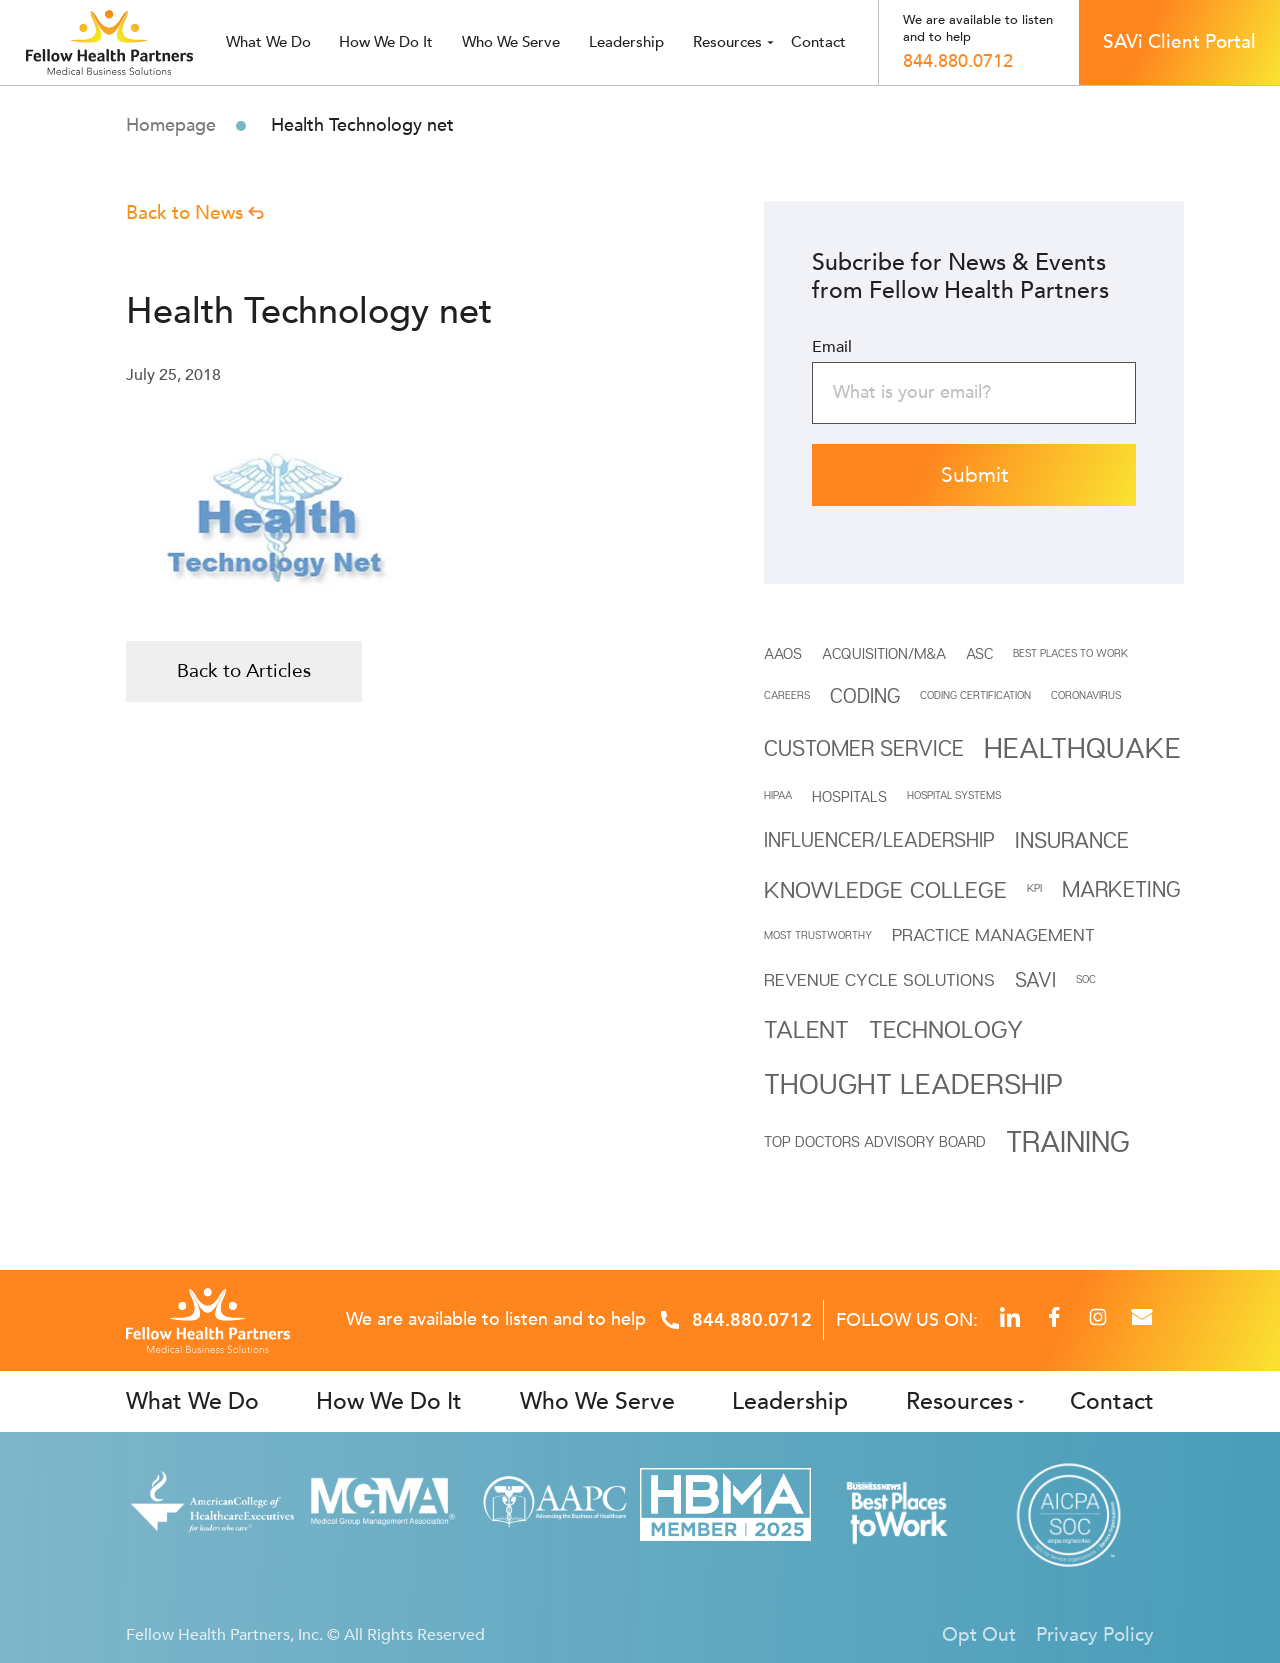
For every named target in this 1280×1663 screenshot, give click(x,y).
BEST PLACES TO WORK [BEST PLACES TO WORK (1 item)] (1070, 653)
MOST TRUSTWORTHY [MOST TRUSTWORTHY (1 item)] (818, 935)
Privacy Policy (1095, 1635)
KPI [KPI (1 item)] (1034, 888)
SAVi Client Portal (1179, 42)
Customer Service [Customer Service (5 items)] (864, 748)
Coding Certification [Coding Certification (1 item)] (975, 695)
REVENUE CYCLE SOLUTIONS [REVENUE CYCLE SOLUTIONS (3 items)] (879, 979)
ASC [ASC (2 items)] (979, 653)
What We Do (192, 1401)
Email (832, 347)
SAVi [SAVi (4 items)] (1035, 979)
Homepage (171, 125)
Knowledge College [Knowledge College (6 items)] (885, 889)
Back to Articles (244, 671)
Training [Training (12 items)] (1068, 1140)
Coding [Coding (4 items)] (865, 695)
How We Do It (386, 42)
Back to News (195, 213)
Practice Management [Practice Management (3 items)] (993, 934)
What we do (268, 42)
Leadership (626, 42)
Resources (727, 42)
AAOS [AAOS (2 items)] (783, 653)
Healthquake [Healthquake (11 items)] (1082, 747)
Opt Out (979, 1635)
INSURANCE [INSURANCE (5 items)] (1072, 840)
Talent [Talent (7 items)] (806, 1028)
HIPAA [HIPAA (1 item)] (778, 795)
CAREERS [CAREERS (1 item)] (787, 695)
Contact (818, 42)
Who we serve (511, 42)
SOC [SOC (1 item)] (1086, 979)
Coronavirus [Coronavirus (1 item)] (1086, 695)
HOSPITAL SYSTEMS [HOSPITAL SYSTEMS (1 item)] (954, 795)
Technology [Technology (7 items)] (946, 1028)
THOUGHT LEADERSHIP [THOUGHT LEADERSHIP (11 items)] (913, 1083)
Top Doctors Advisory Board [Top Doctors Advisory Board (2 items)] (875, 1141)
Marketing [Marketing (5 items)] (1121, 889)
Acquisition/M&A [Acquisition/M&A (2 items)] (884, 653)
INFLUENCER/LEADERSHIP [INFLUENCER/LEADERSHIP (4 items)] (879, 839)
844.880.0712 (958, 62)
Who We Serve (597, 1401)
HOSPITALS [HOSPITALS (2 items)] (849, 796)
